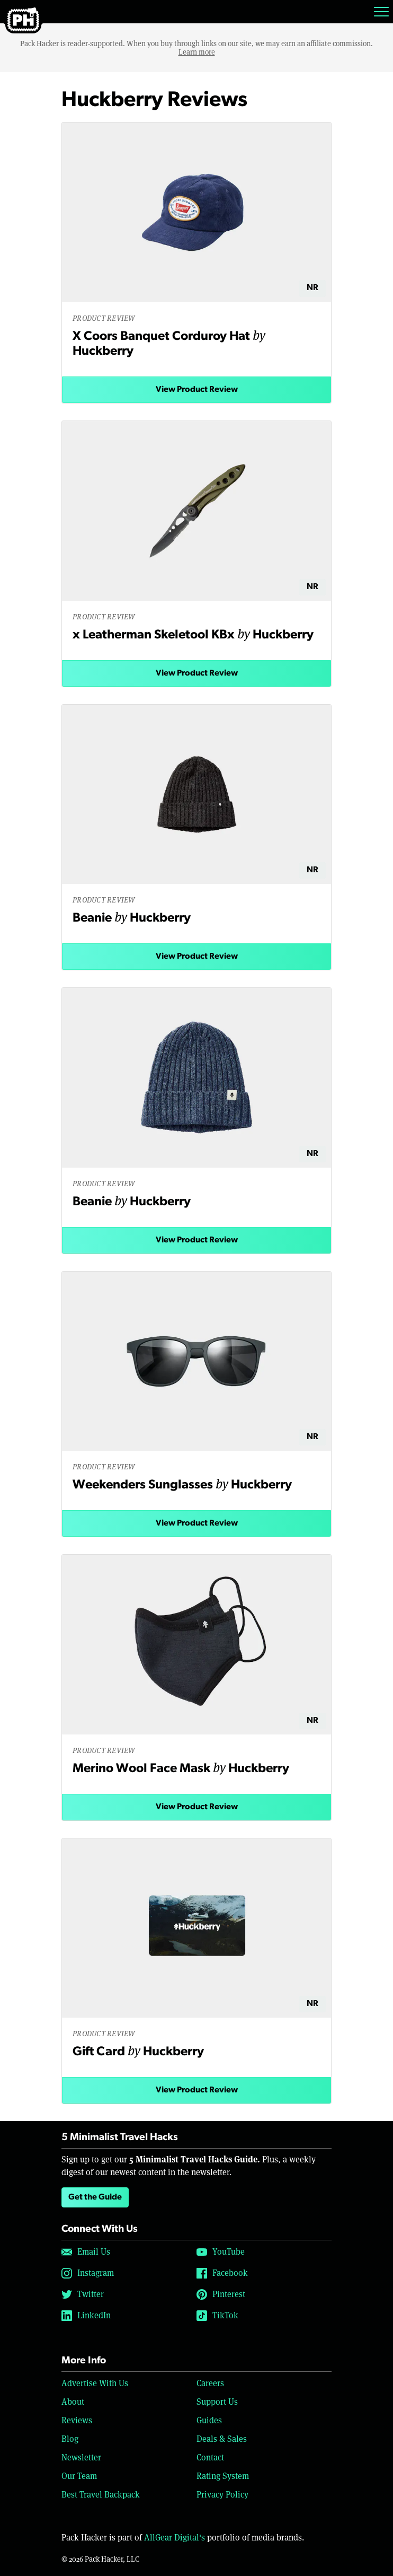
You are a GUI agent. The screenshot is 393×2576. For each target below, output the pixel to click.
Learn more (196, 52)
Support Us (217, 2401)
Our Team (79, 2476)
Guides (209, 2420)
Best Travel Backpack (100, 2494)
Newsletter (81, 2457)
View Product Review (197, 389)
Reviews (76, 2420)
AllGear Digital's (174, 2537)
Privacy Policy (222, 2494)
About (72, 2401)
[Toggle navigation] (381, 11)
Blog (69, 2438)
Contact (210, 2457)
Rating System (222, 2476)
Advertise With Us (94, 2383)
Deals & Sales (221, 2438)
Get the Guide (95, 2197)
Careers (210, 2383)
